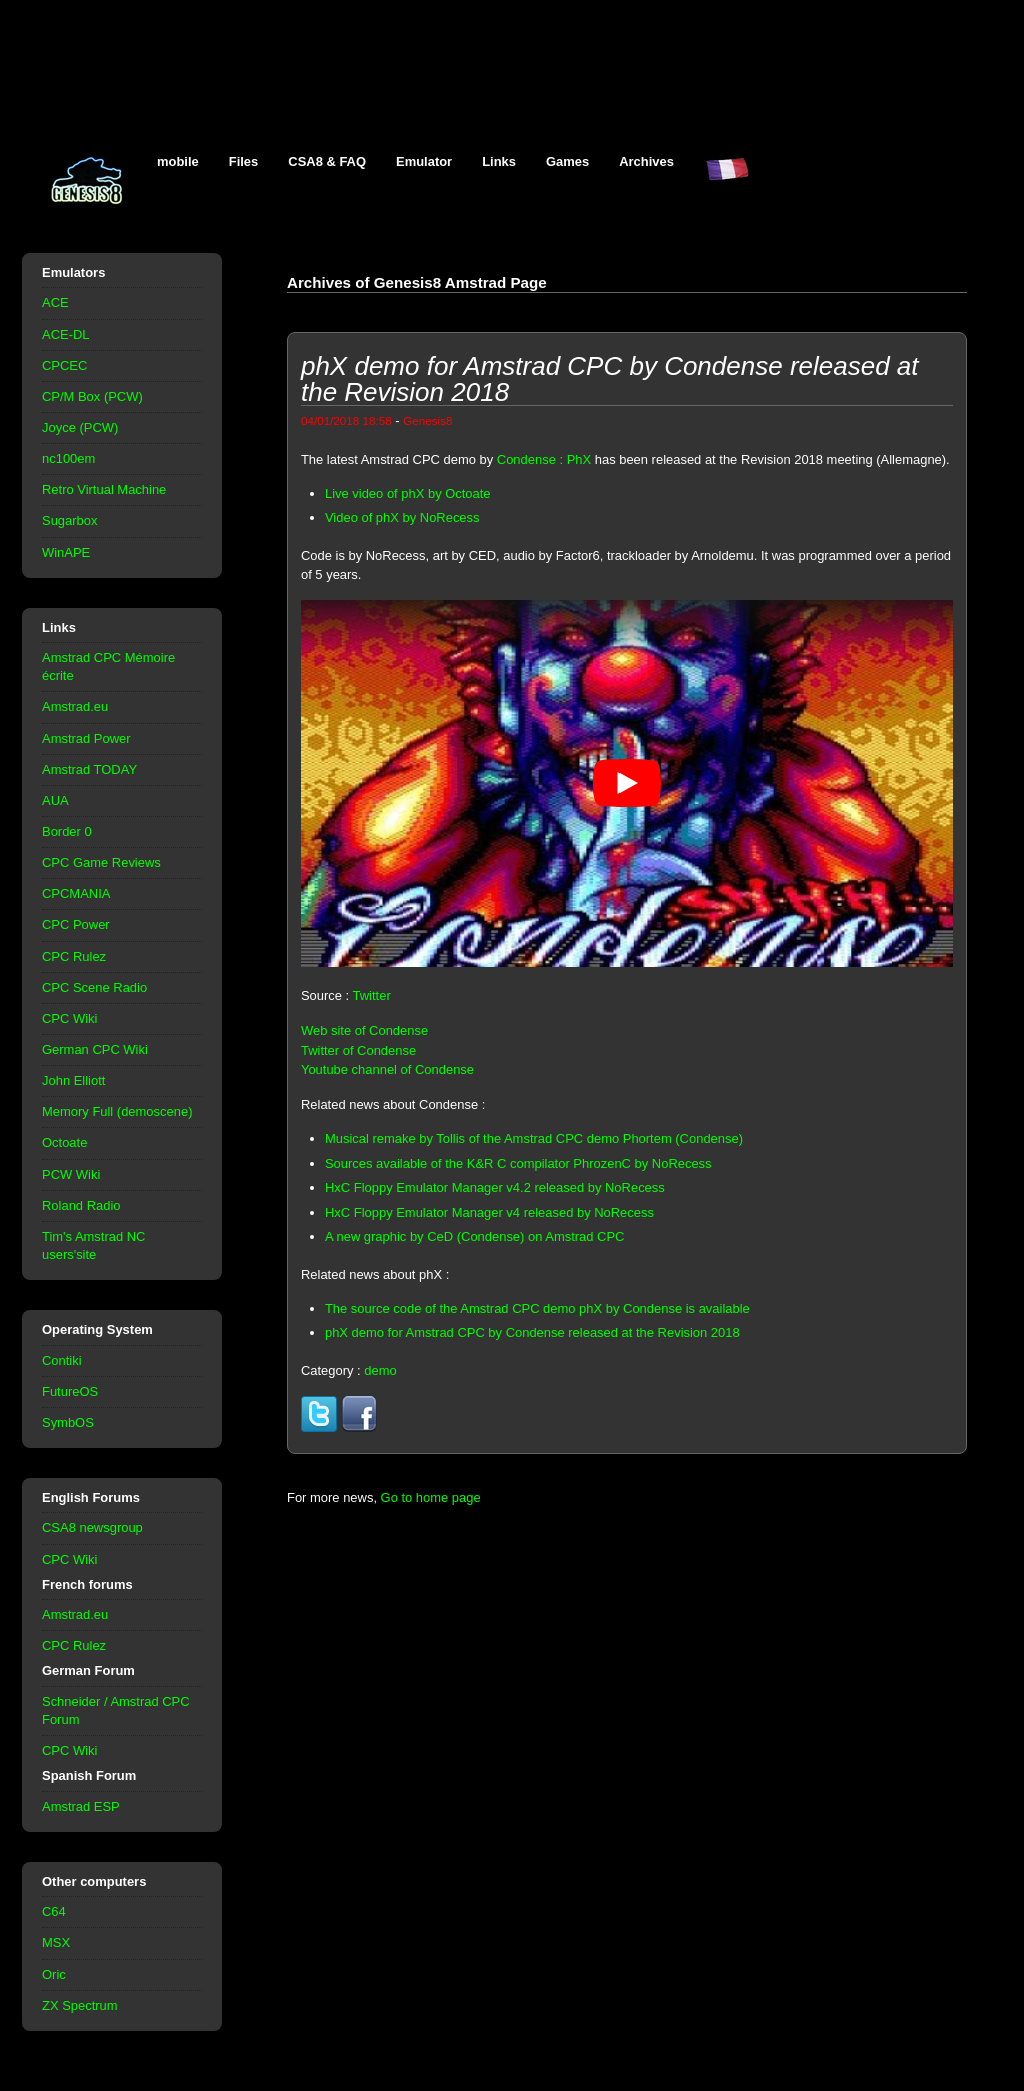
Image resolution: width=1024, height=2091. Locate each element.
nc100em (68, 458)
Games (567, 161)
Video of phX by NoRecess (402, 517)
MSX (56, 1942)
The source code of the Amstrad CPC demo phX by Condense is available (537, 1308)
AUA (55, 800)
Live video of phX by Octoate (408, 493)
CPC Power (76, 924)
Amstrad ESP (81, 1806)
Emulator (424, 161)
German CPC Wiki (95, 1049)
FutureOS (70, 1391)
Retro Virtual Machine (104, 489)
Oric (54, 1974)
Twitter (372, 995)
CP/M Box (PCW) (92, 396)
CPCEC (64, 365)
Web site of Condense (364, 1030)
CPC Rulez (74, 956)
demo (380, 1370)
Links (499, 161)
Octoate (64, 1142)
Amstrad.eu (75, 706)
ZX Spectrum (80, 2005)
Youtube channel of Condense (387, 1069)
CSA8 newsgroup (92, 1527)
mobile (178, 161)
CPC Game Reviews (101, 862)
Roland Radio (81, 1205)
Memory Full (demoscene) (117, 1111)
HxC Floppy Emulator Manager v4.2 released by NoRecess (495, 1187)
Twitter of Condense (358, 1050)
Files (244, 161)
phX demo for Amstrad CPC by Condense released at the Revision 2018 (532, 1332)
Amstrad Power (86, 738)
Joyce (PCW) (80, 427)
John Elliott (73, 1080)
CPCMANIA (76, 893)
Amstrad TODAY (89, 769)
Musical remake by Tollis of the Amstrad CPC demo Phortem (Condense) (534, 1138)
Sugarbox (69, 520)
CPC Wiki (69, 1018)
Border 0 (67, 831)
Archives (646, 161)
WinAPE (66, 552)
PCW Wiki (71, 1174)
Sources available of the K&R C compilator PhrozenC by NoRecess (518, 1163)
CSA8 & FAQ (327, 161)
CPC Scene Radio (94, 987)
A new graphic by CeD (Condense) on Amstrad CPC (475, 1236)
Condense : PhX (544, 459)
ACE (55, 302)
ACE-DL (66, 334)
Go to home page (431, 1497)
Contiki (62, 1360)
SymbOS (68, 1422)
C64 (54, 1911)
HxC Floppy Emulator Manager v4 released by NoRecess (489, 1212)
